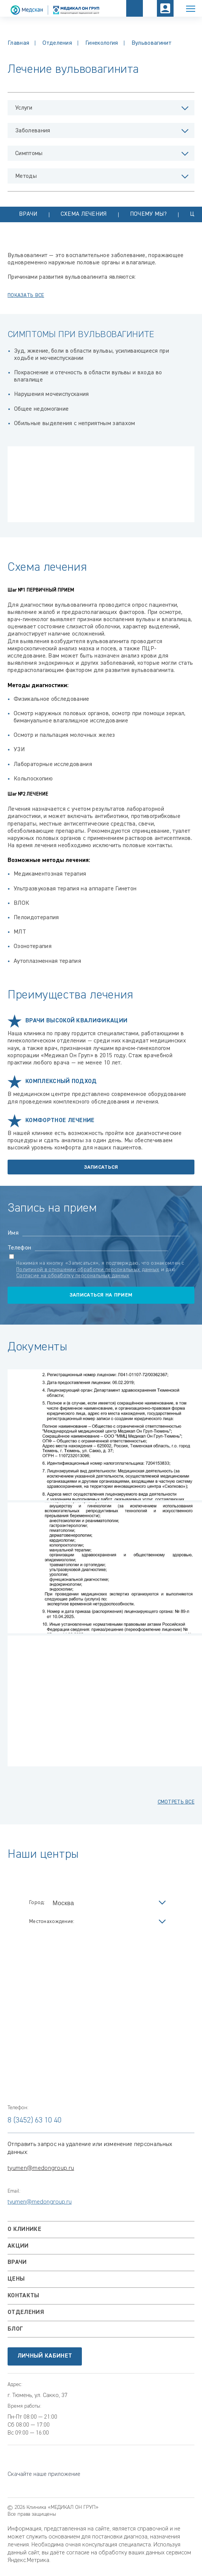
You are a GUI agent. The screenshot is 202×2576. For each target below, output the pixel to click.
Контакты (23, 2296)
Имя (13, 1233)
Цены (16, 2279)
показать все (26, 295)
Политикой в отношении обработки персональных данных (87, 1269)
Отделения (57, 43)
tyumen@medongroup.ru (41, 2168)
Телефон (19, 1248)
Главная (18, 43)
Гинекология (101, 43)
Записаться (101, 1167)
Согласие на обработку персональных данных (72, 1275)
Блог (15, 2329)
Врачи (28, 214)
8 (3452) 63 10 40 (34, 2120)
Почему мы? (148, 214)
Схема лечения (84, 214)
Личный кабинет (44, 2356)
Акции (18, 2246)
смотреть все (176, 1802)
